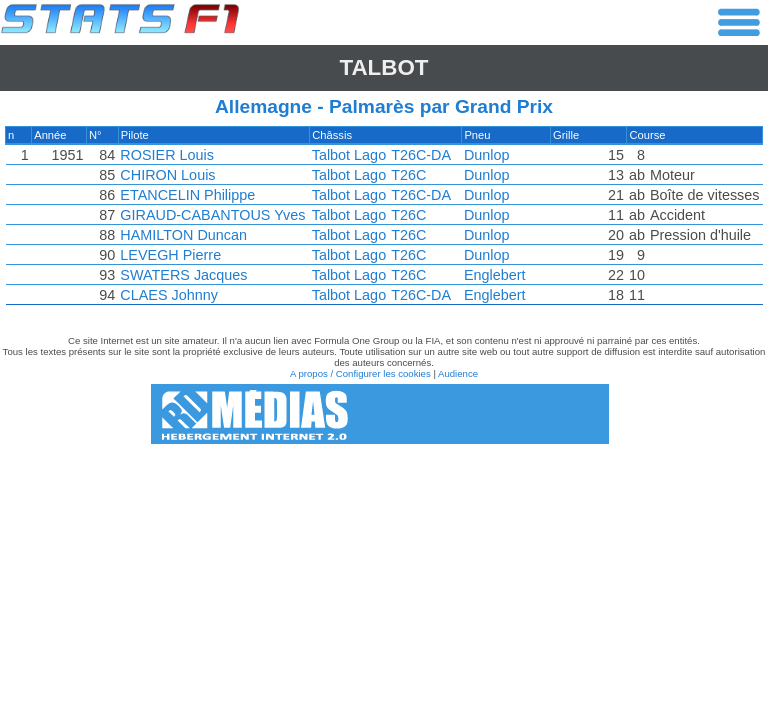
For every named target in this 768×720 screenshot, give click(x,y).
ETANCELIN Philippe (188, 195)
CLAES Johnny (170, 295)
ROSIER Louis (168, 155)
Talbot (383, 67)
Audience (458, 373)
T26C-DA (421, 155)
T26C (408, 175)
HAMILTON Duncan (184, 235)
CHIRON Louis (168, 175)
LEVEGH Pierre (171, 255)
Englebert (495, 275)
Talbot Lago (348, 155)
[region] (384, 220)
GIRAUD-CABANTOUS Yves (213, 215)
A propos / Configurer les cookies (360, 373)
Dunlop (487, 155)
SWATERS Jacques (184, 275)
